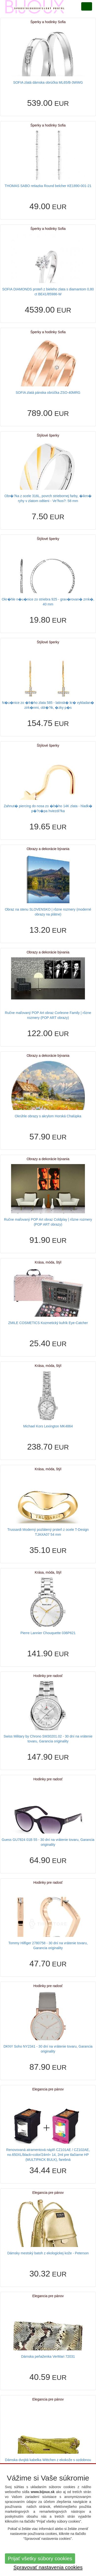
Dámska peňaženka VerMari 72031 (48, 2356)
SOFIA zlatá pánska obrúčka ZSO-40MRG (48, 393)
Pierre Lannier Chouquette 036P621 (48, 1633)
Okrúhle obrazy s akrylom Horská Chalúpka (48, 1116)
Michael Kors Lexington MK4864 (48, 1426)
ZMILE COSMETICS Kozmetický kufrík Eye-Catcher (48, 1323)
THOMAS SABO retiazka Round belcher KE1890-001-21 (48, 186)
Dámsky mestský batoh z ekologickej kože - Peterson (48, 2253)
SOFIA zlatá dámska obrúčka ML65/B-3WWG (48, 82)
